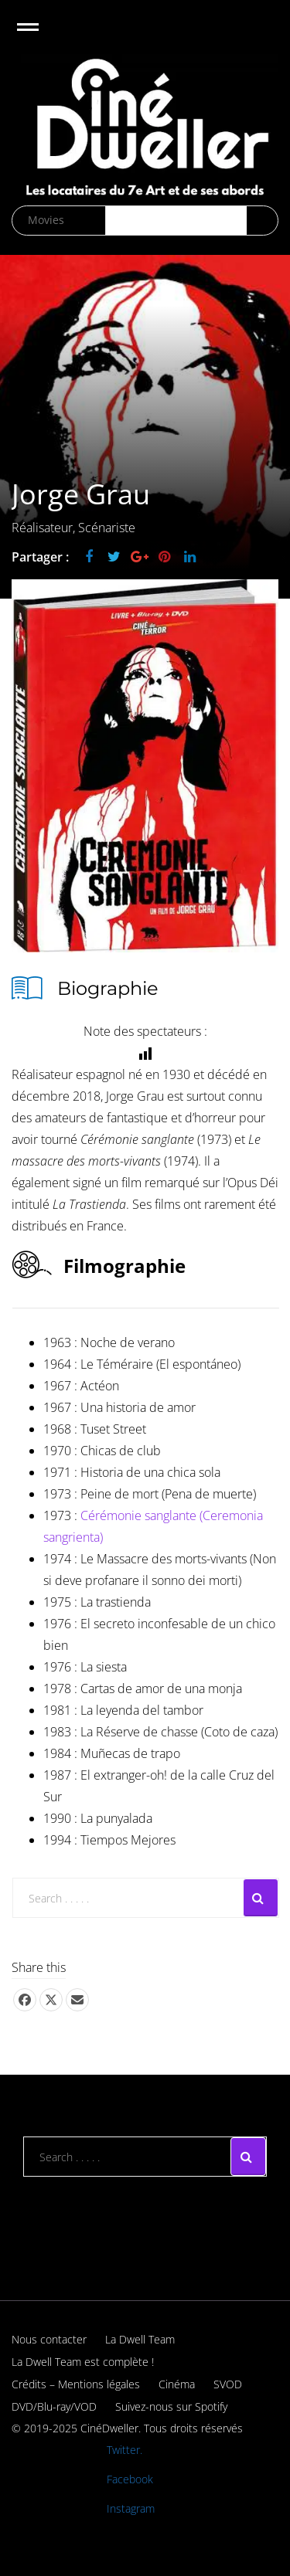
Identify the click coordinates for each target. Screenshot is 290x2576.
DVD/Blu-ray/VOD (54, 2406)
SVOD (227, 2384)
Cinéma (177, 2384)
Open (41, 36)
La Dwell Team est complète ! (83, 2361)
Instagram (131, 2508)
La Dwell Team (140, 2339)
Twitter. (124, 2449)
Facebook (130, 2479)
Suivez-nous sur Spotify (171, 2406)
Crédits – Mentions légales (76, 2384)
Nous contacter (49, 2339)
